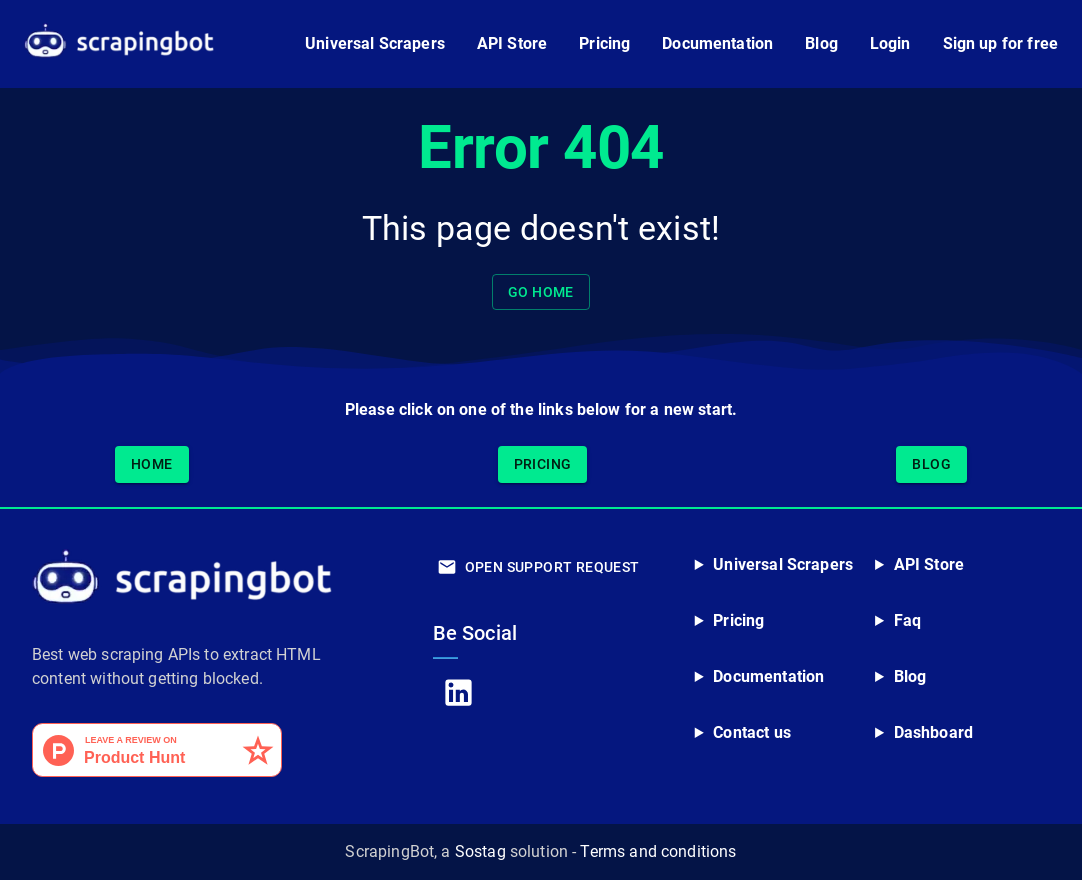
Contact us (752, 732)
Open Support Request (540, 567)
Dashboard (933, 732)
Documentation (717, 43)
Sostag (480, 851)
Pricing (604, 43)
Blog (821, 43)
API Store (512, 43)
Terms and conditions (658, 851)
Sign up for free (1000, 43)
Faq (907, 620)
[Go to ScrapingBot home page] (119, 44)
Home (152, 464)
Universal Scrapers (375, 43)
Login (890, 43)
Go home (541, 292)
